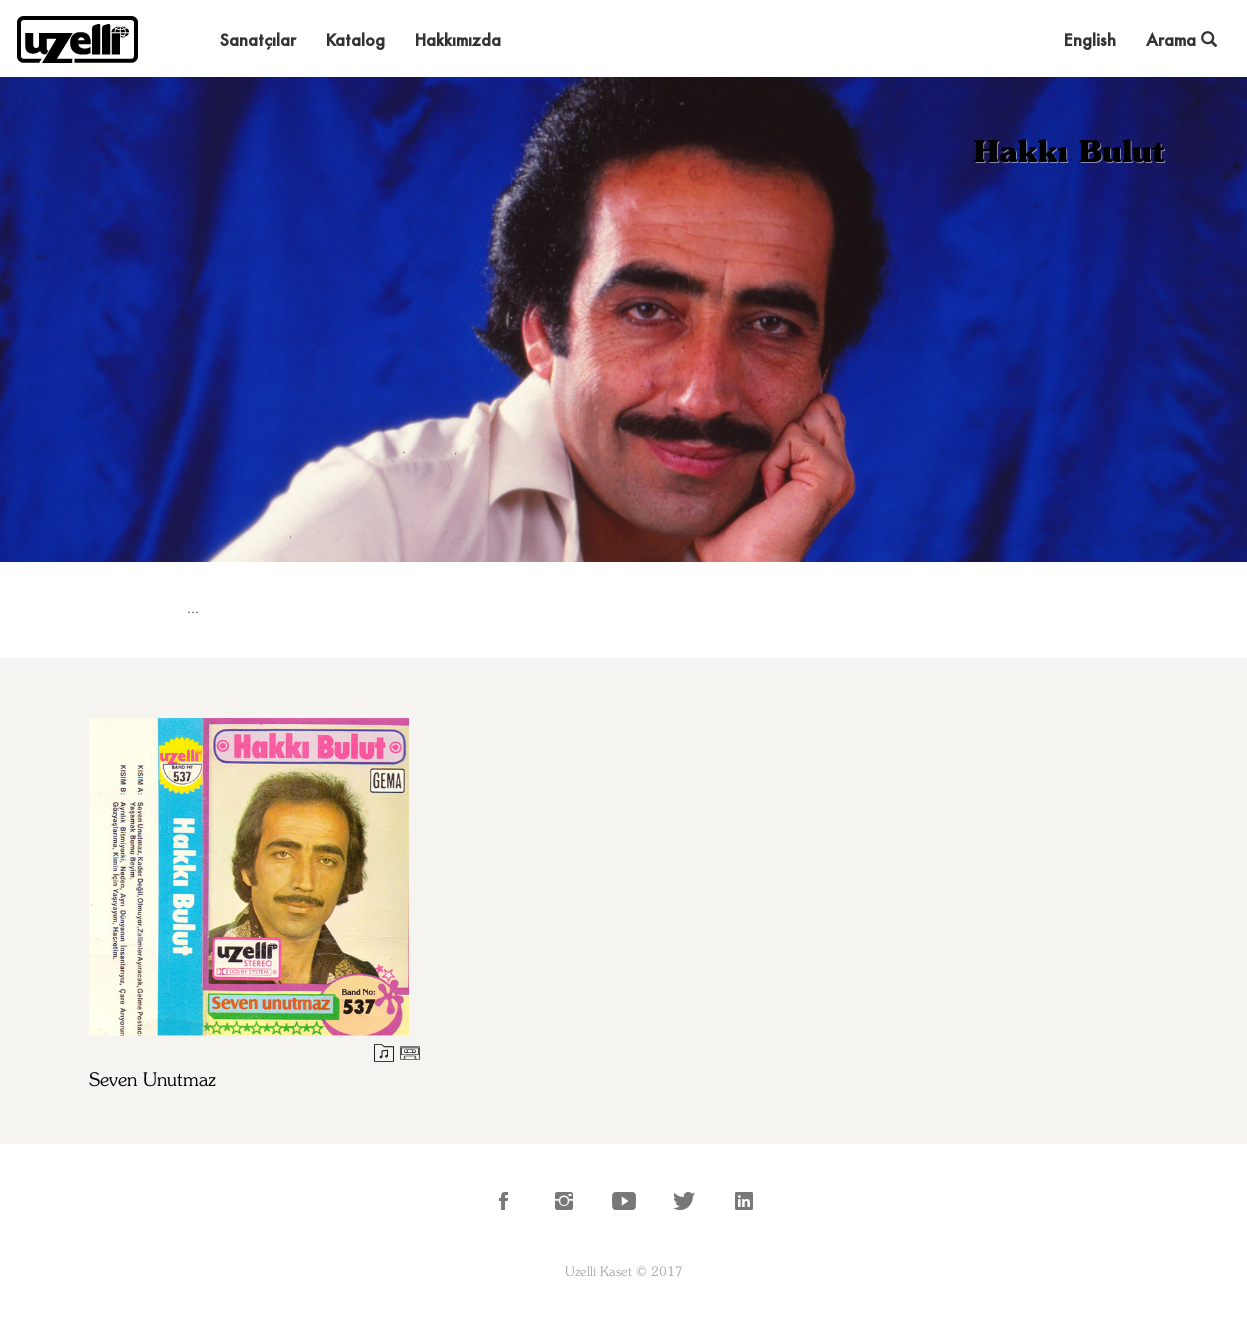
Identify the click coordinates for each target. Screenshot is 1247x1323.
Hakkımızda (458, 39)
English (1090, 39)
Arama (1181, 39)
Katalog (355, 39)
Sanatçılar (258, 39)
